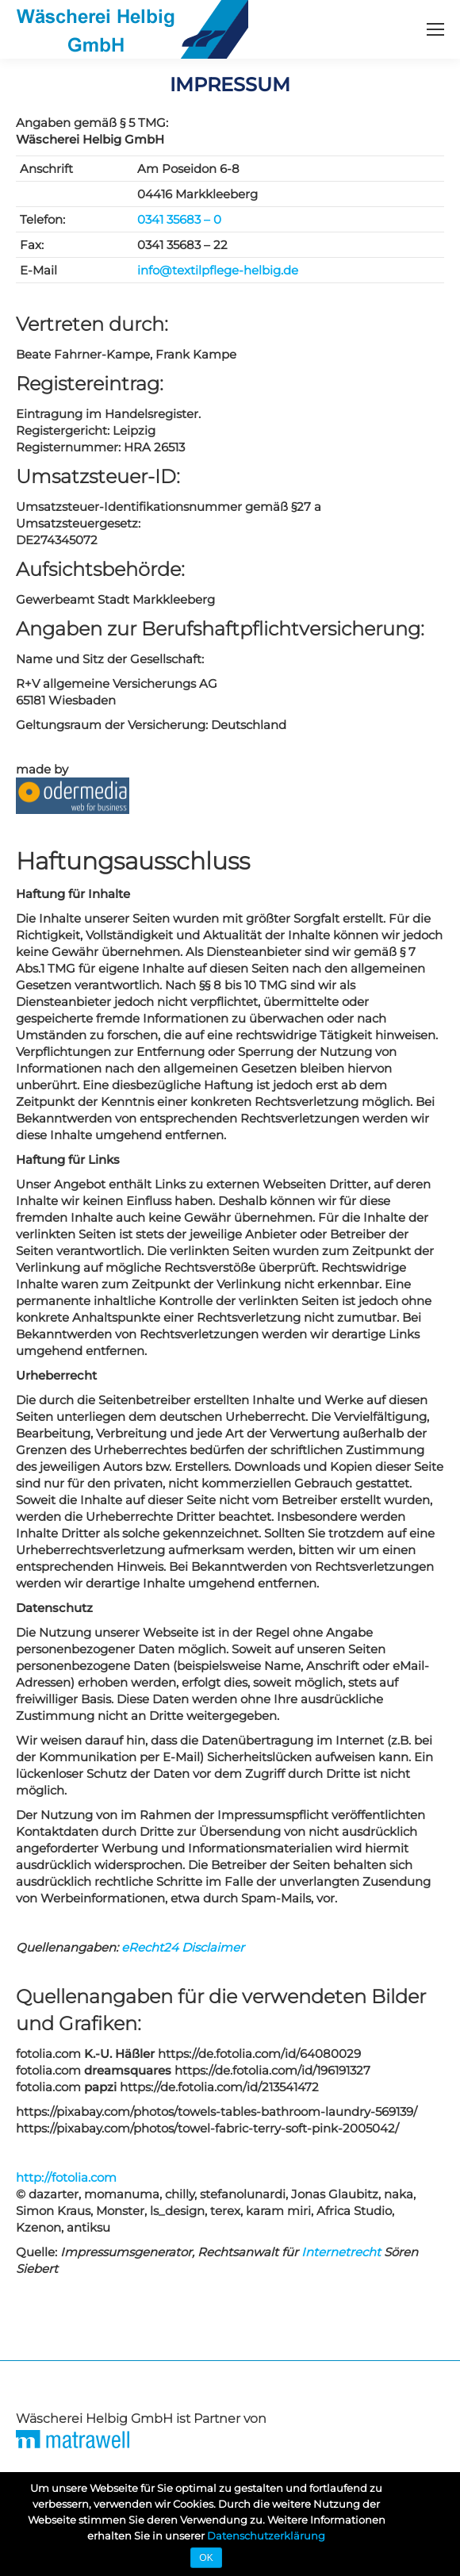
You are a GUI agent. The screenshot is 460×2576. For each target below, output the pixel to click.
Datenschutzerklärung (266, 2535)
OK (206, 2557)
